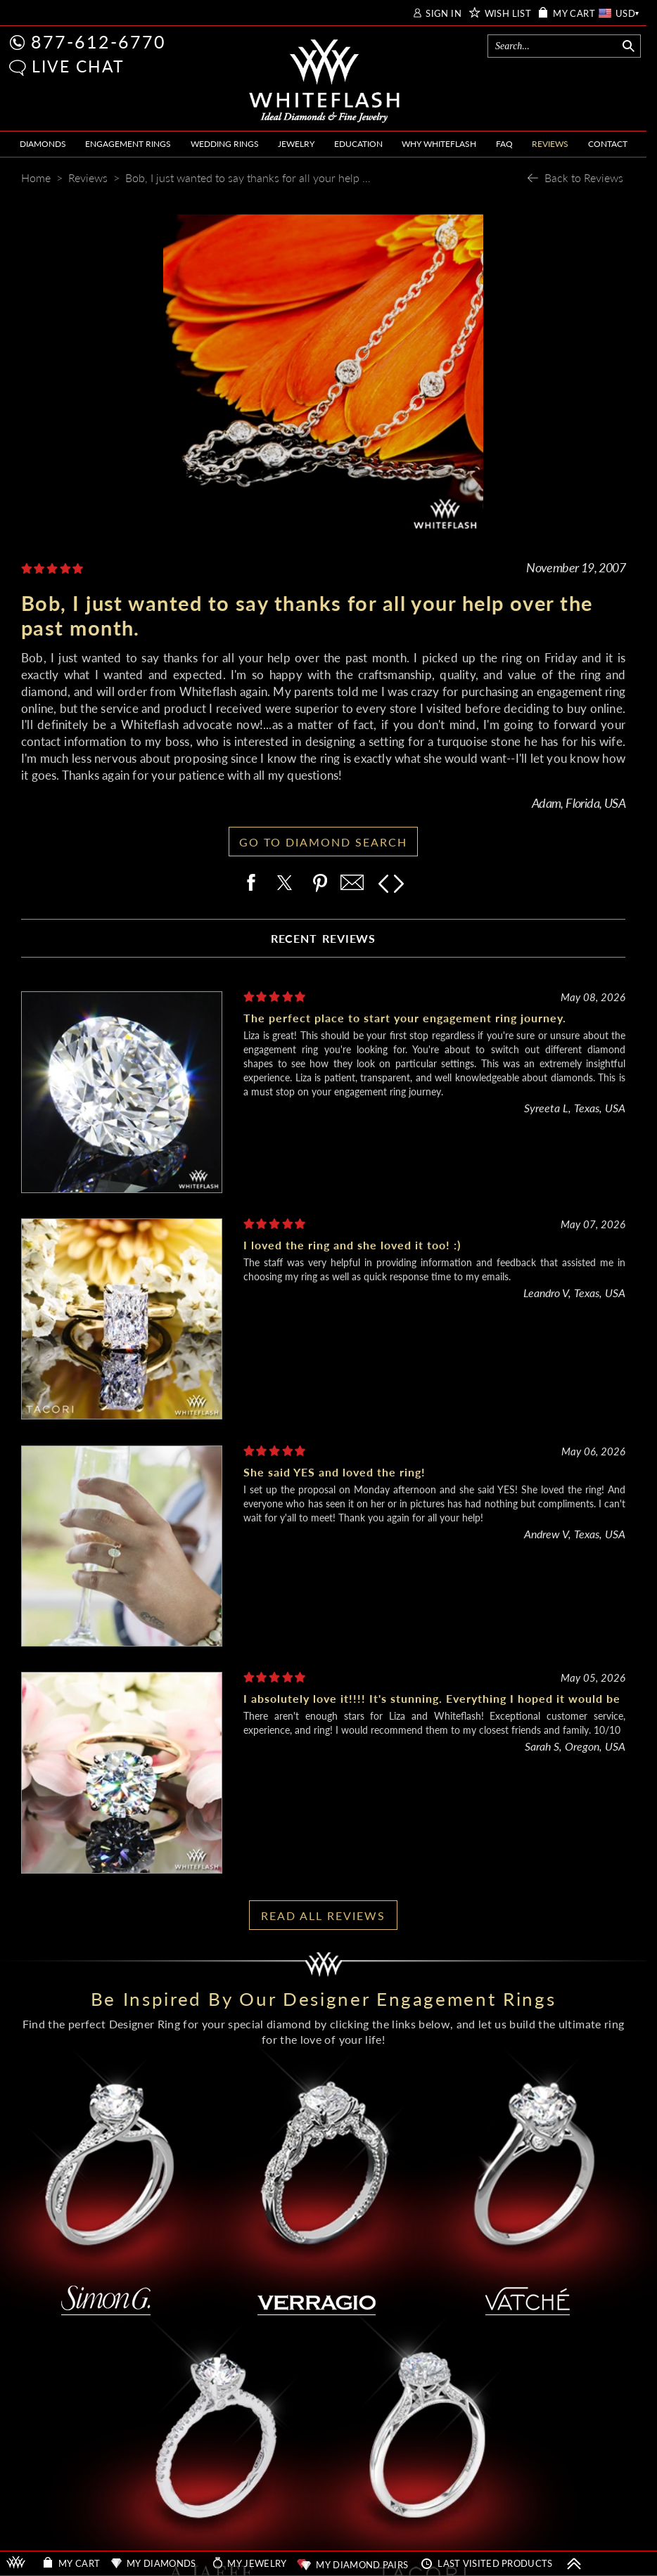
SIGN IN (443, 13)
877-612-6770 (98, 41)
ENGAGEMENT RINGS (128, 144)
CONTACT (607, 144)
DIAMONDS (43, 144)
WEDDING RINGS (225, 144)
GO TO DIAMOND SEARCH (323, 842)
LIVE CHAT (78, 66)
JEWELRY (296, 144)
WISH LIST (508, 13)
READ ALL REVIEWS (323, 1915)
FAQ (504, 144)
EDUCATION (358, 144)
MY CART (574, 13)
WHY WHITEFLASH (439, 144)
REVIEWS (550, 144)
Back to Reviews (583, 177)
